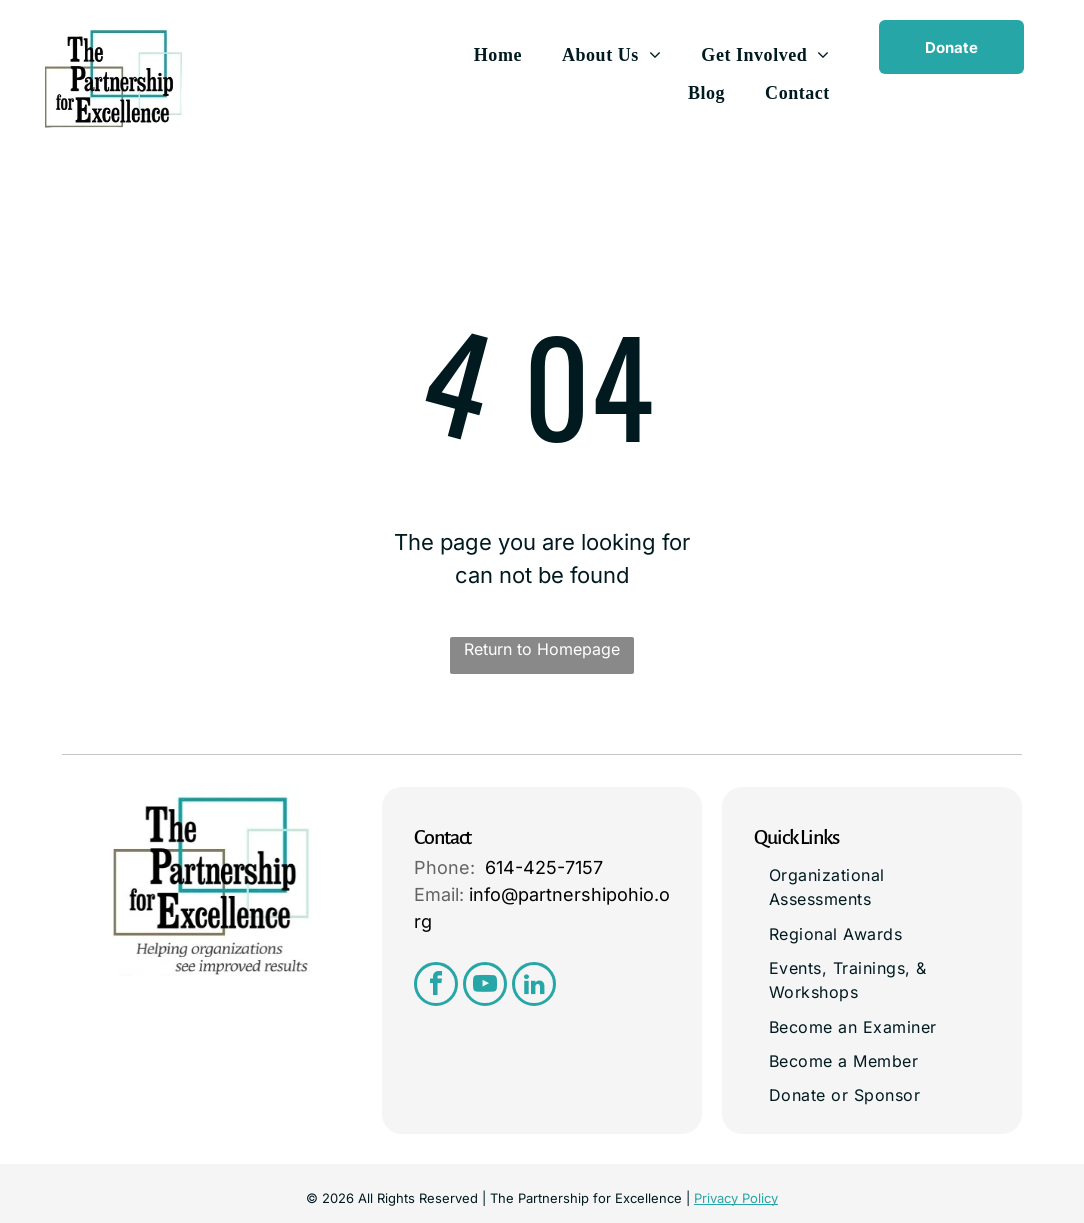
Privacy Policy (736, 1198)
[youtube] (485, 986)
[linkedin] (534, 986)
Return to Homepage (542, 649)
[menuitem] (498, 55)
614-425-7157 (544, 867)
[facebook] (436, 986)
